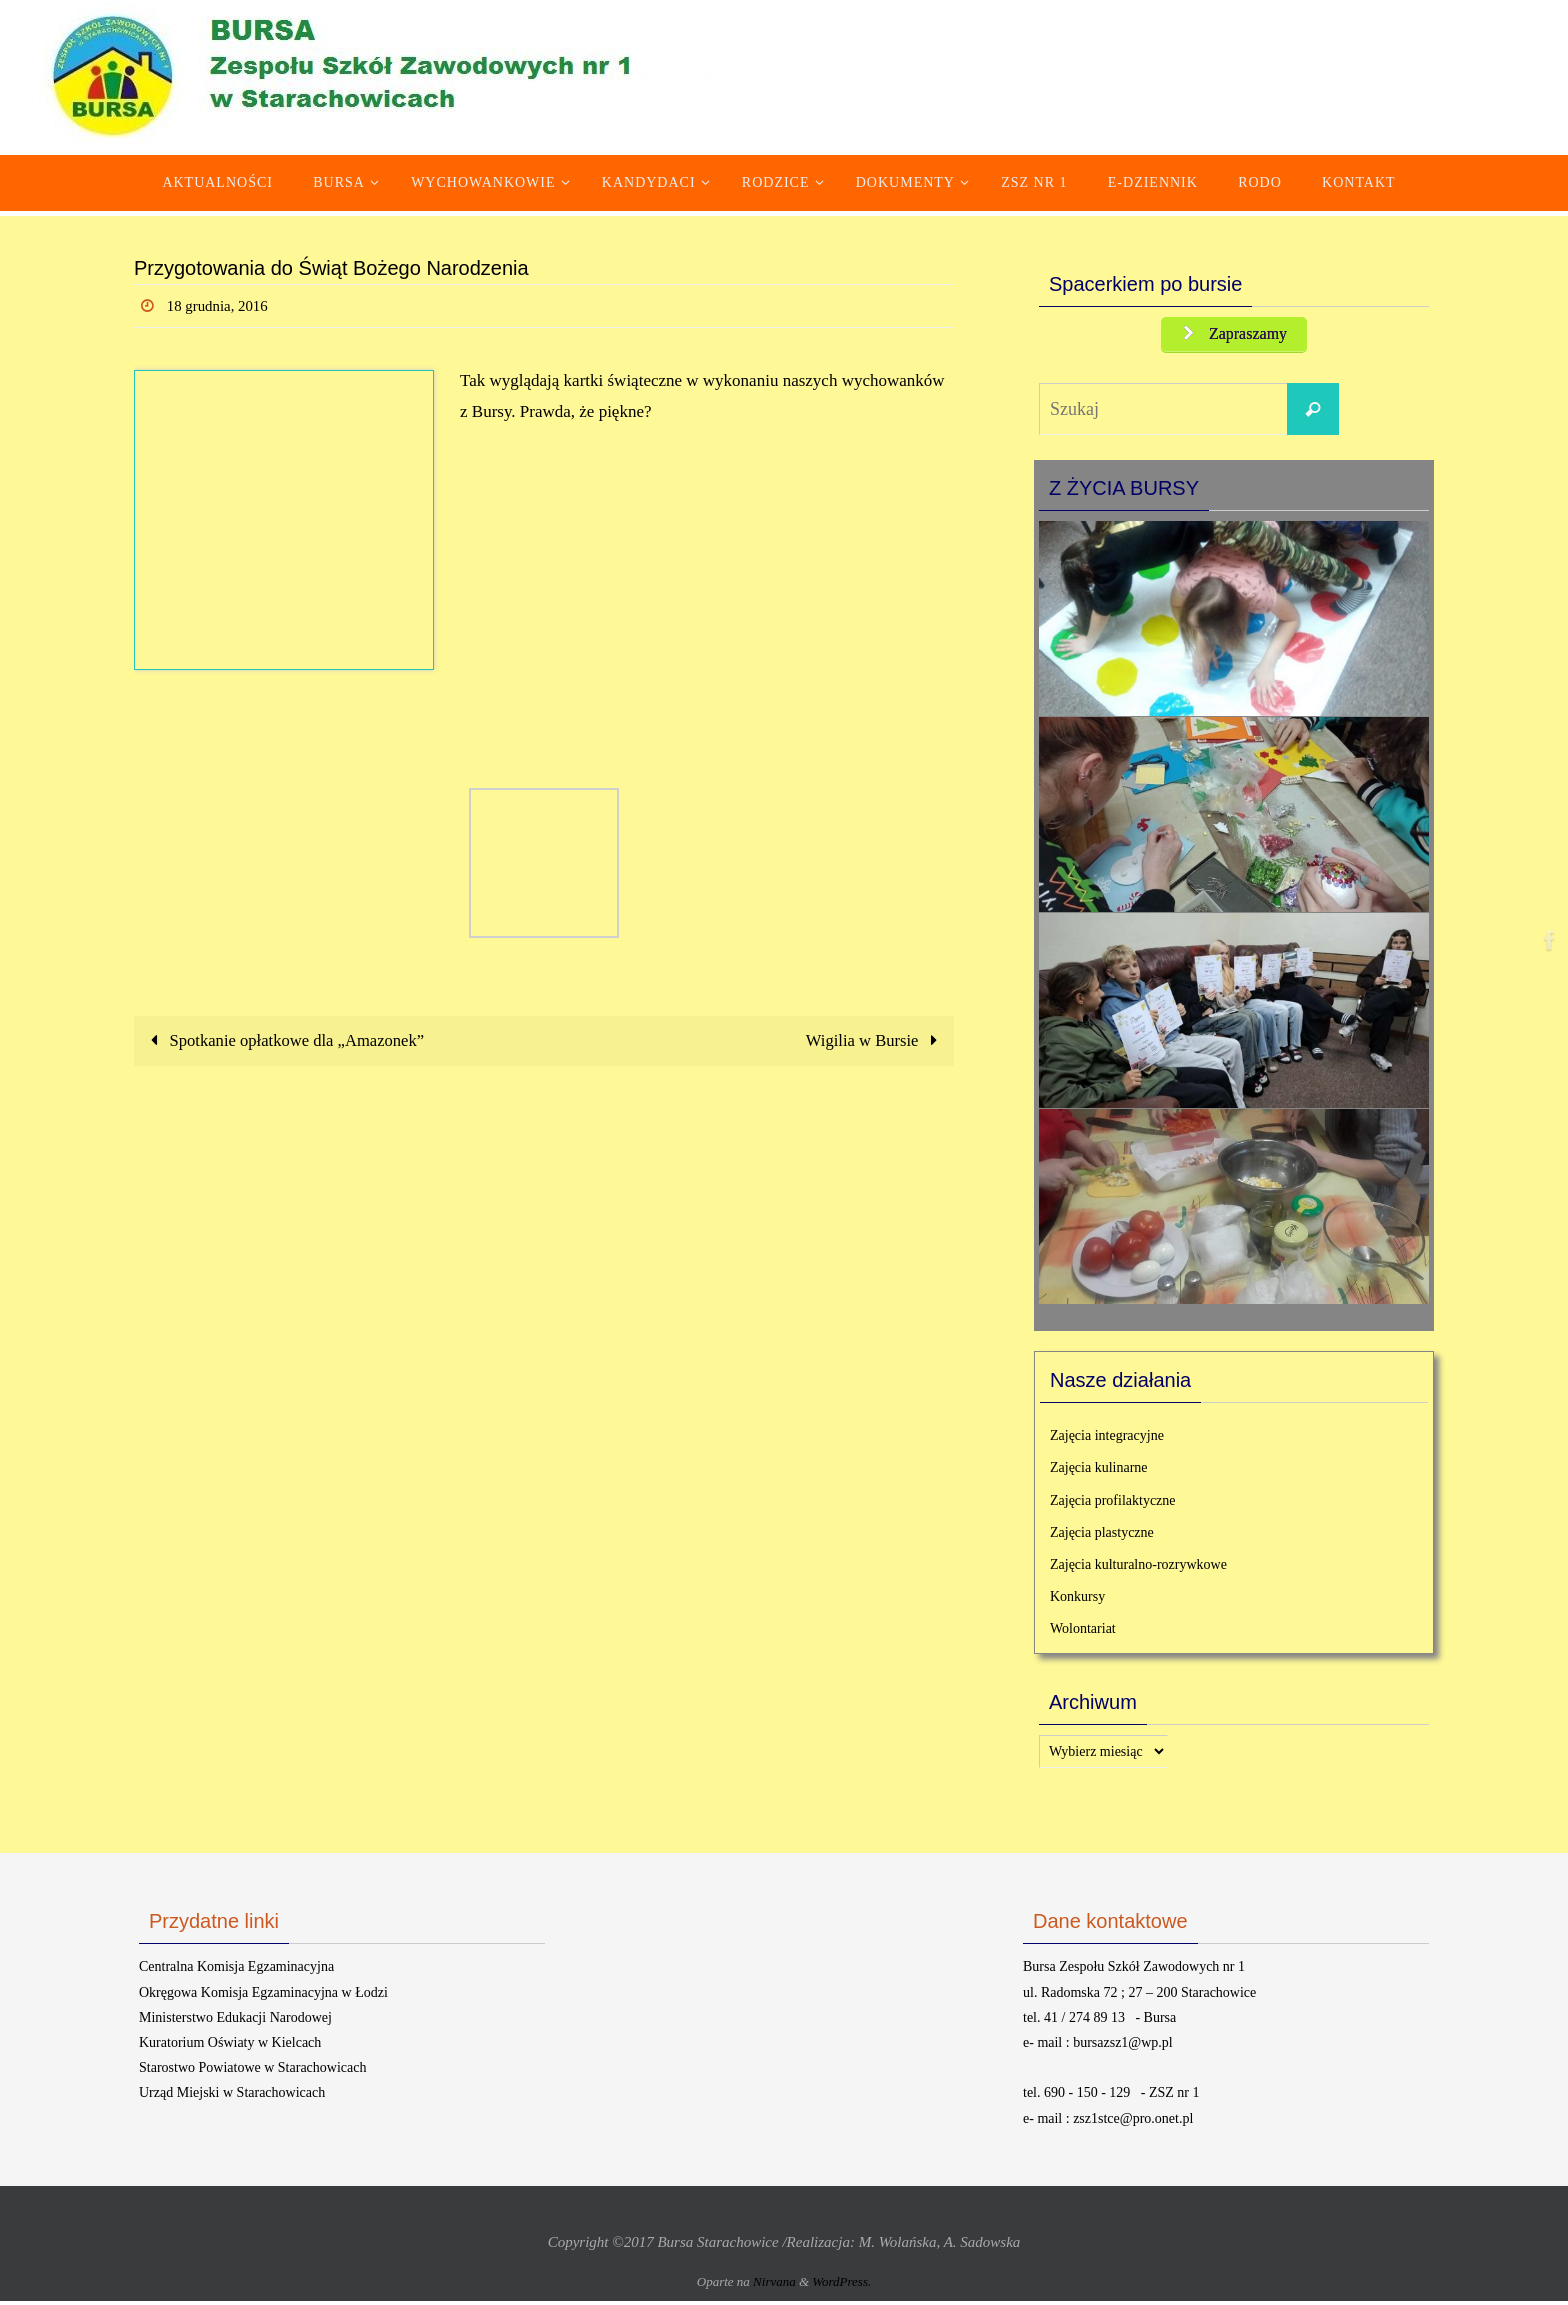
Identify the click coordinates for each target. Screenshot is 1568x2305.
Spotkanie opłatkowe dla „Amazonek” (286, 1040)
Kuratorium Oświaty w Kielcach (230, 2046)
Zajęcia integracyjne (1107, 1439)
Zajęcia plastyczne (1102, 1536)
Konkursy (1077, 1600)
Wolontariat (1083, 1633)
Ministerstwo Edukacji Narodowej (235, 2021)
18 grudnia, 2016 (221, 305)
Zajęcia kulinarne (1099, 1472)
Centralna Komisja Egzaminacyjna (236, 1971)
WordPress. (841, 2286)
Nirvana (774, 2286)
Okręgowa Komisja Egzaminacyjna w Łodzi (263, 1996)
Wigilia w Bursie (874, 1040)
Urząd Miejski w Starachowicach (232, 2097)
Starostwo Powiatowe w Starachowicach (252, 2071)
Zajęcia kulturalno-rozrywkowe (1138, 1568)
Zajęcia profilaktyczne (1113, 1504)
